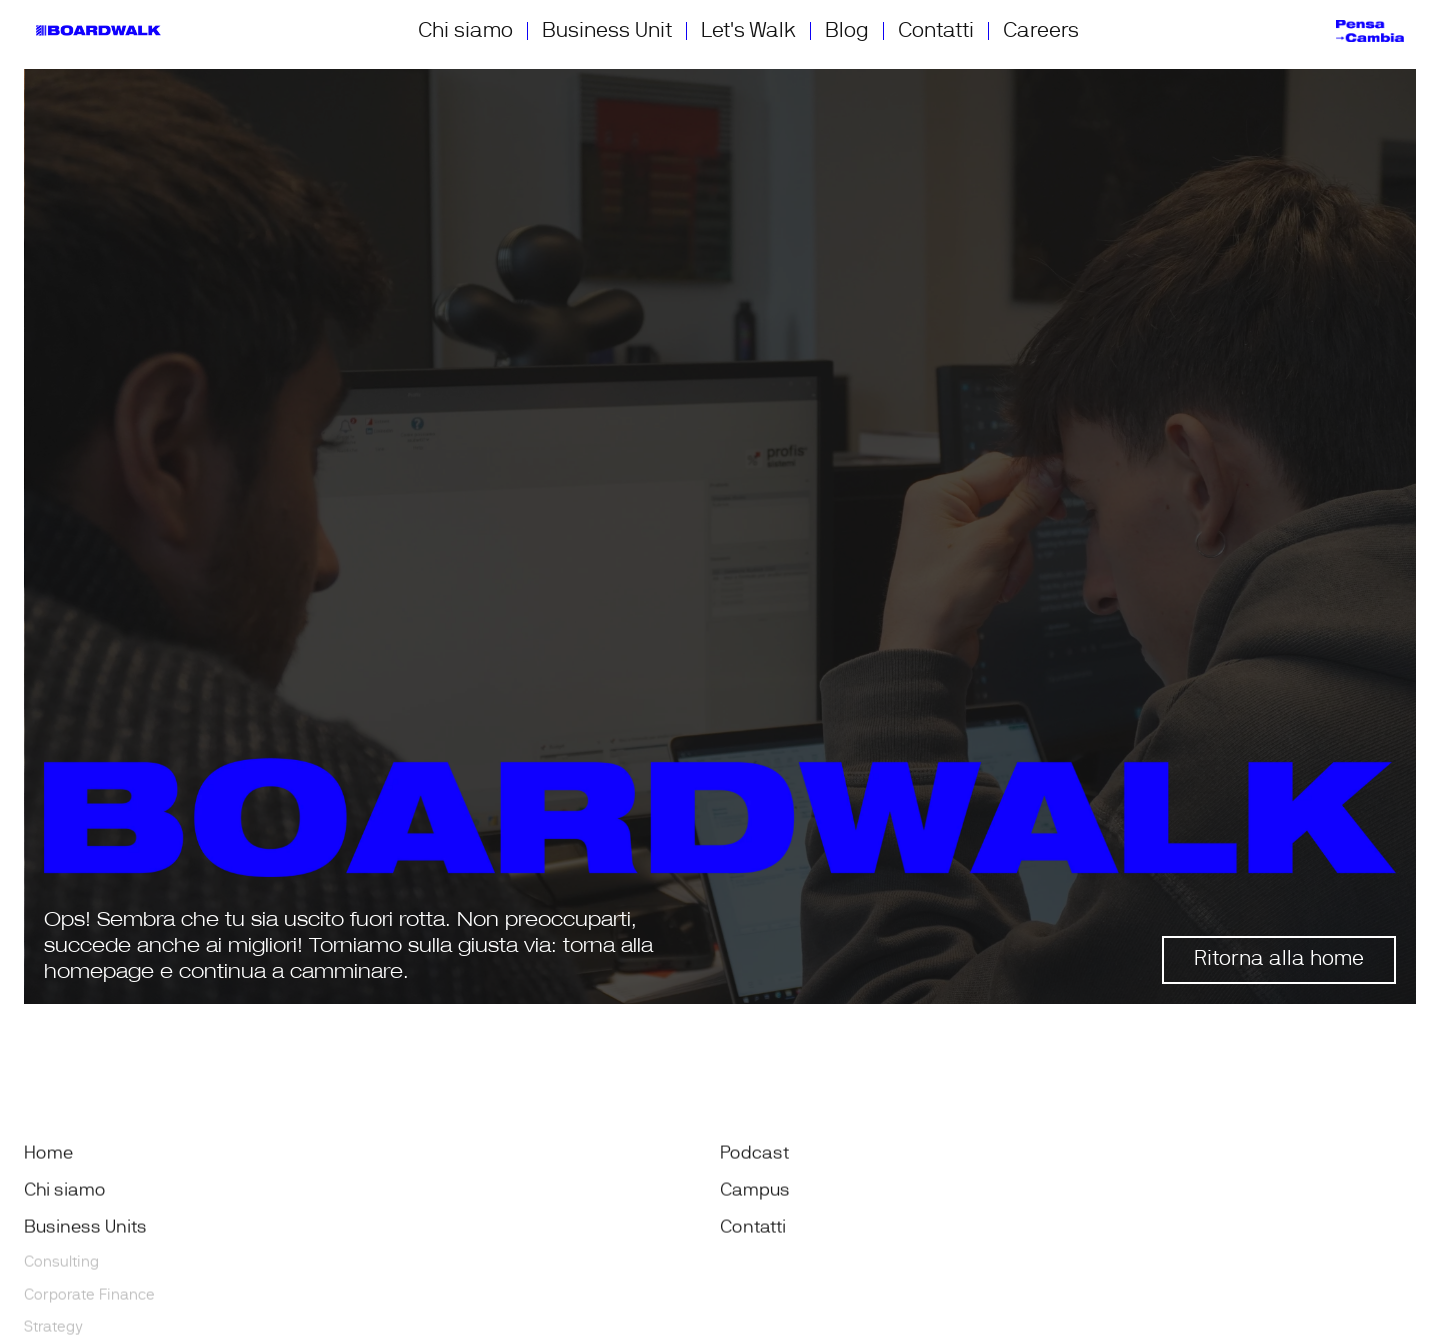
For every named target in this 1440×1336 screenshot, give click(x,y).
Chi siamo (465, 30)
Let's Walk (748, 30)
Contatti (936, 30)
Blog (847, 30)
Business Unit (607, 30)
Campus (755, 1194)
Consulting (61, 1265)
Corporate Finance (89, 1298)
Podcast (754, 1157)
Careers (1041, 30)
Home (48, 1157)
